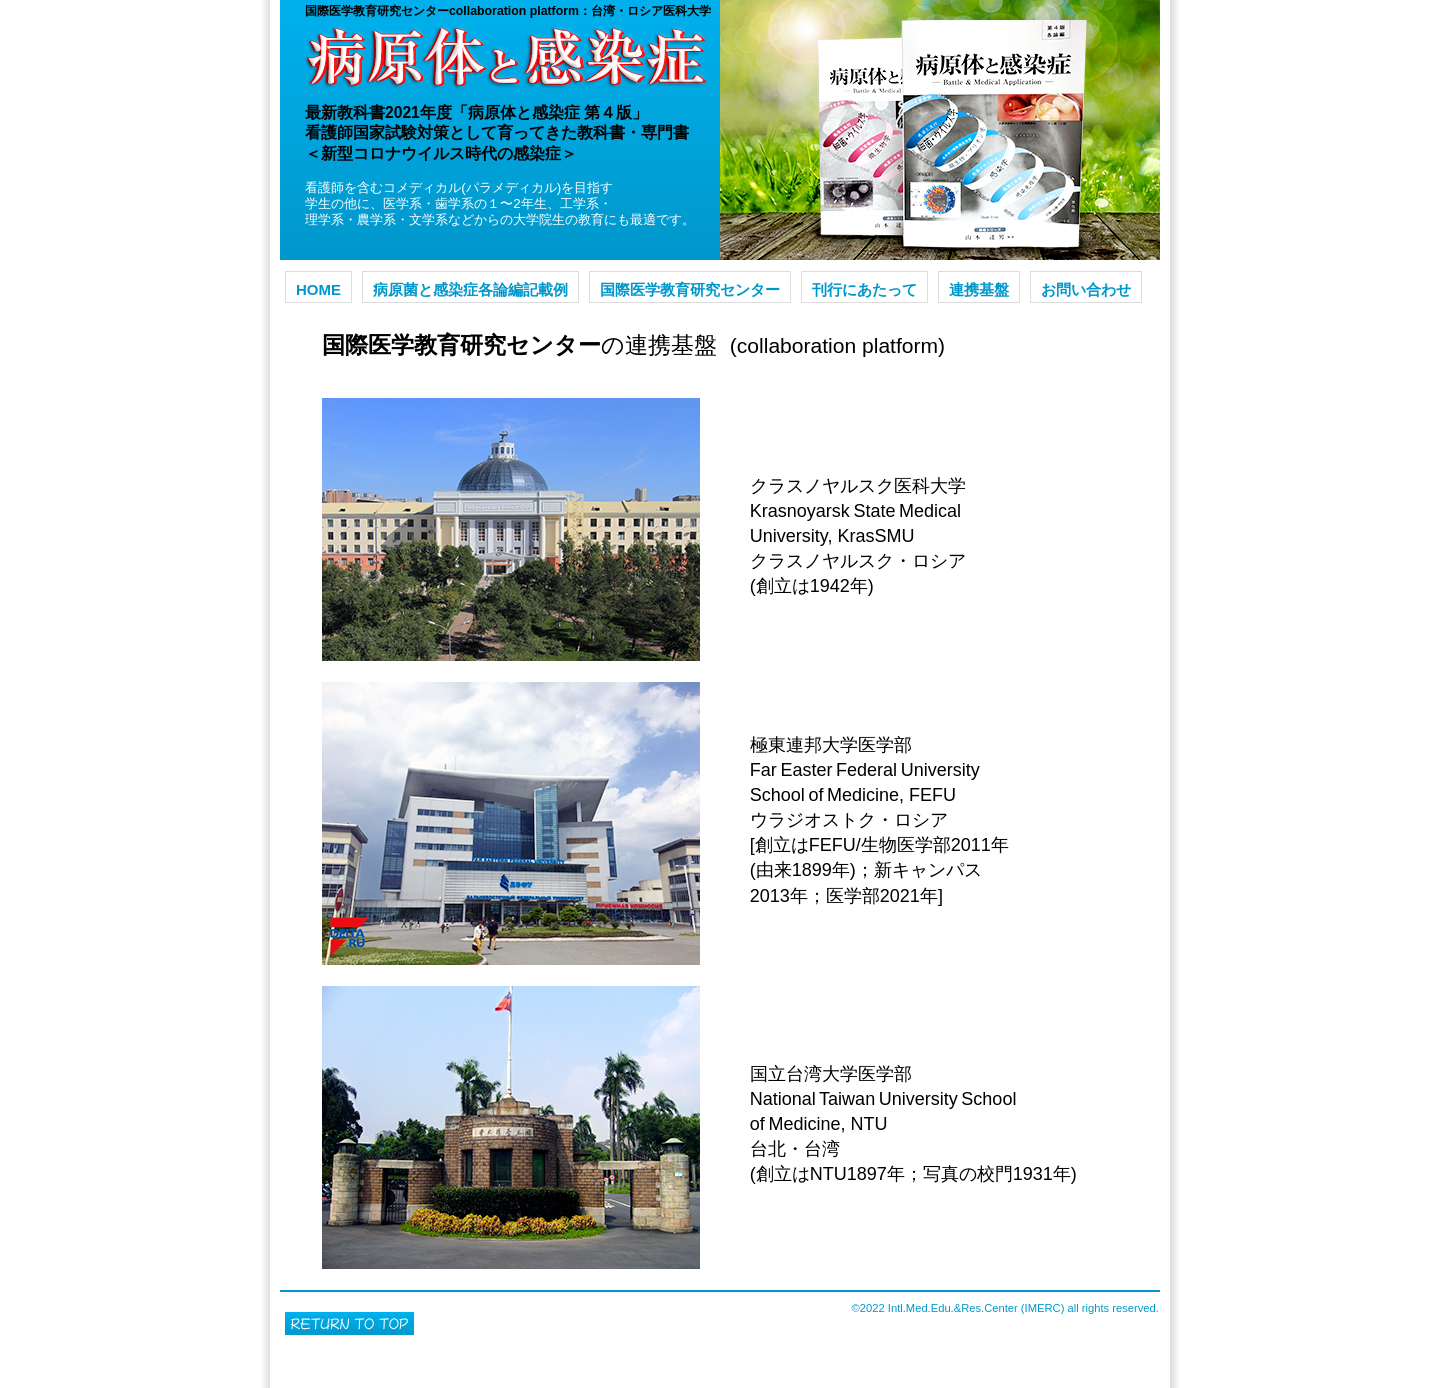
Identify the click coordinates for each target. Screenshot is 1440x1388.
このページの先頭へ (349, 1323)
